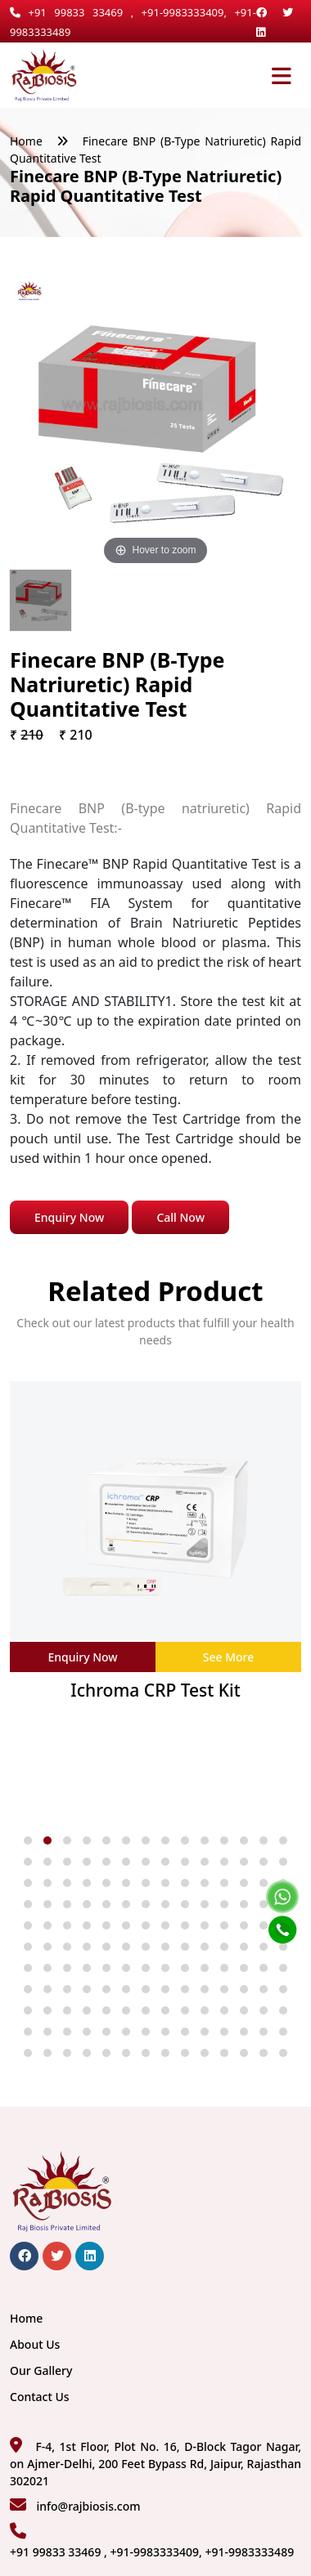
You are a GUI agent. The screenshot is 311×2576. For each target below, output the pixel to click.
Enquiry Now (69, 1217)
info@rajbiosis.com (88, 2506)
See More (229, 1657)
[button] (28, 1840)
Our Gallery (41, 2370)
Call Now (180, 1217)
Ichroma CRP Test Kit (155, 1690)
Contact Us (40, 2396)
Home (26, 141)
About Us (35, 2344)
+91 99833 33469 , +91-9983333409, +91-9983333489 (152, 2552)
